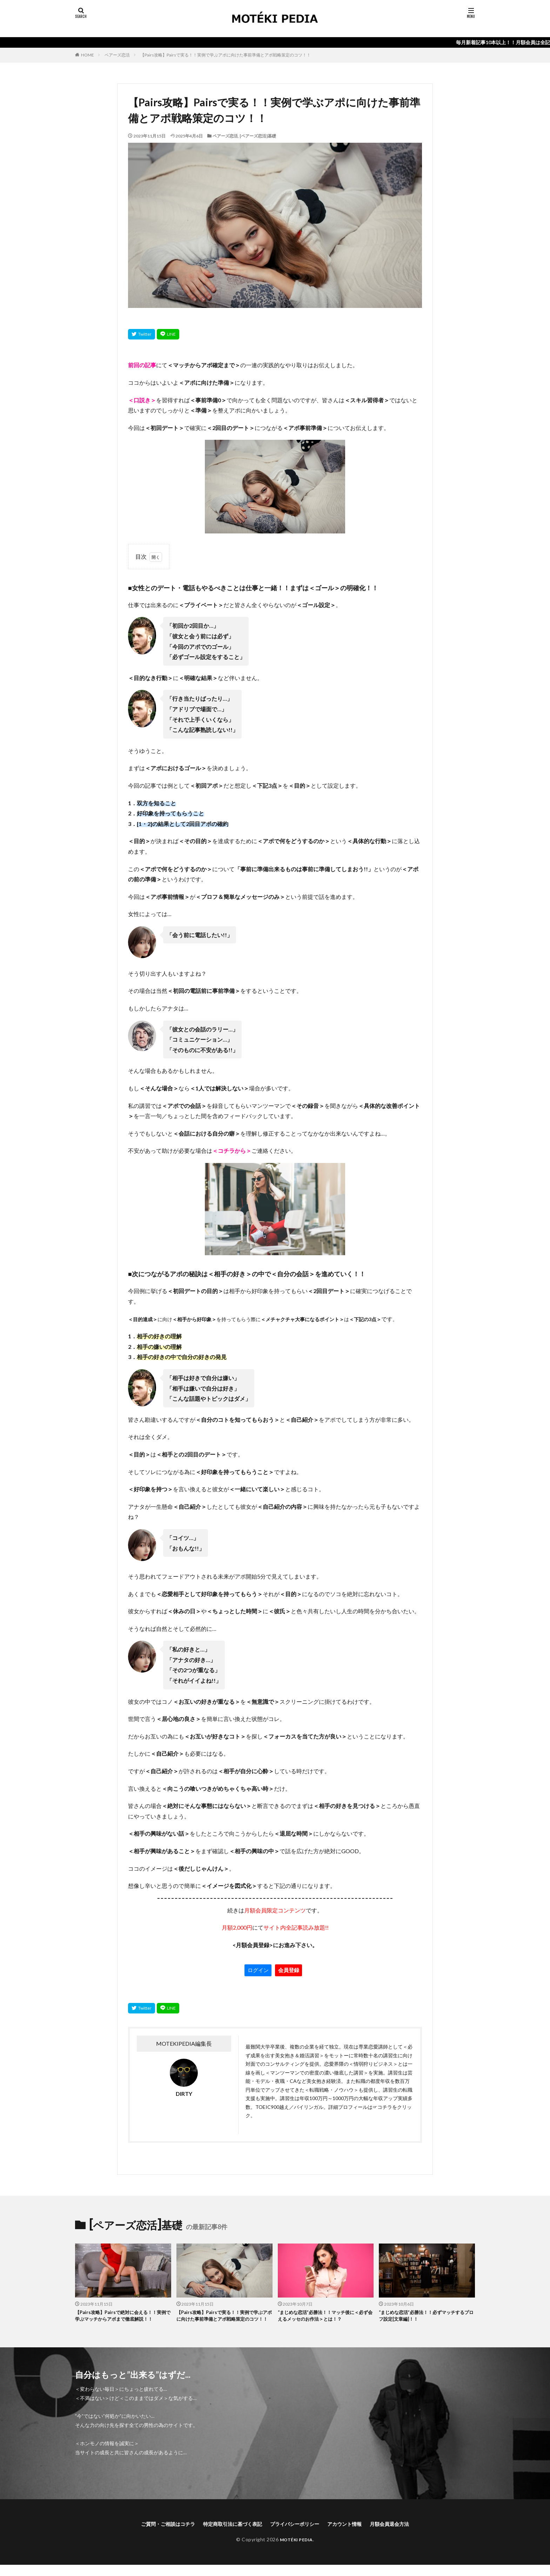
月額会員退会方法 (403, 2534)
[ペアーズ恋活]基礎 (258, 136)
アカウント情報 (353, 2534)
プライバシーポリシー (297, 2534)
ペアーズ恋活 (117, 55)
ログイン (258, 1970)
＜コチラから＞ (231, 1150)
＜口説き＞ (142, 400)
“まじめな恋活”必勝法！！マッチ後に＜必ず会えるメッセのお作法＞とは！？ (324, 2317)
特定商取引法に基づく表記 (227, 2534)
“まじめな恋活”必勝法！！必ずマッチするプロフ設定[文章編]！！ (425, 2317)
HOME (87, 55)
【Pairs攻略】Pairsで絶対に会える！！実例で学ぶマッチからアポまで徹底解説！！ (121, 2321)
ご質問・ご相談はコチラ (155, 2534)
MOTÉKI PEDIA (296, 2550)
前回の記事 (142, 365)
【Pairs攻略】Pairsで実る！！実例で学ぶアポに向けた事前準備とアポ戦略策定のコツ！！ (225, 55)
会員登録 (288, 1970)
